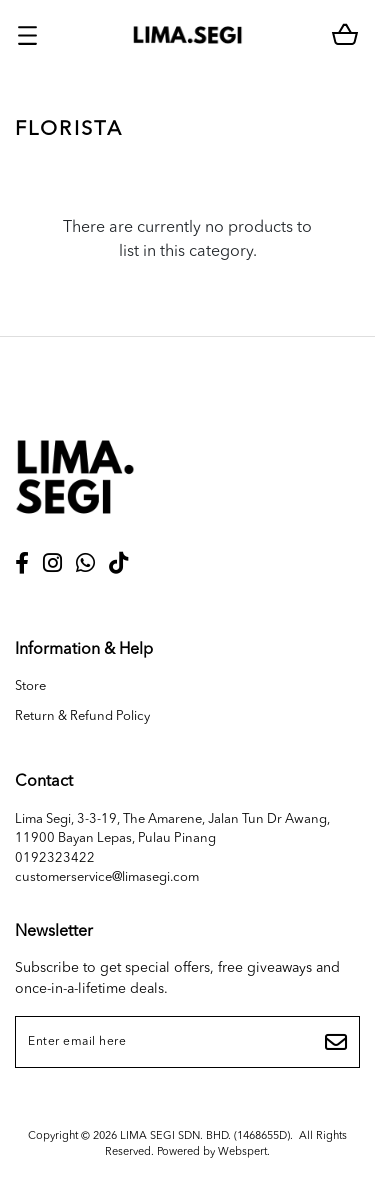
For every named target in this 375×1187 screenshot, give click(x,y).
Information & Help (84, 650)
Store (30, 686)
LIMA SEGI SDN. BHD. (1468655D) (205, 1136)
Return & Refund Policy (82, 716)
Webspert (242, 1152)
